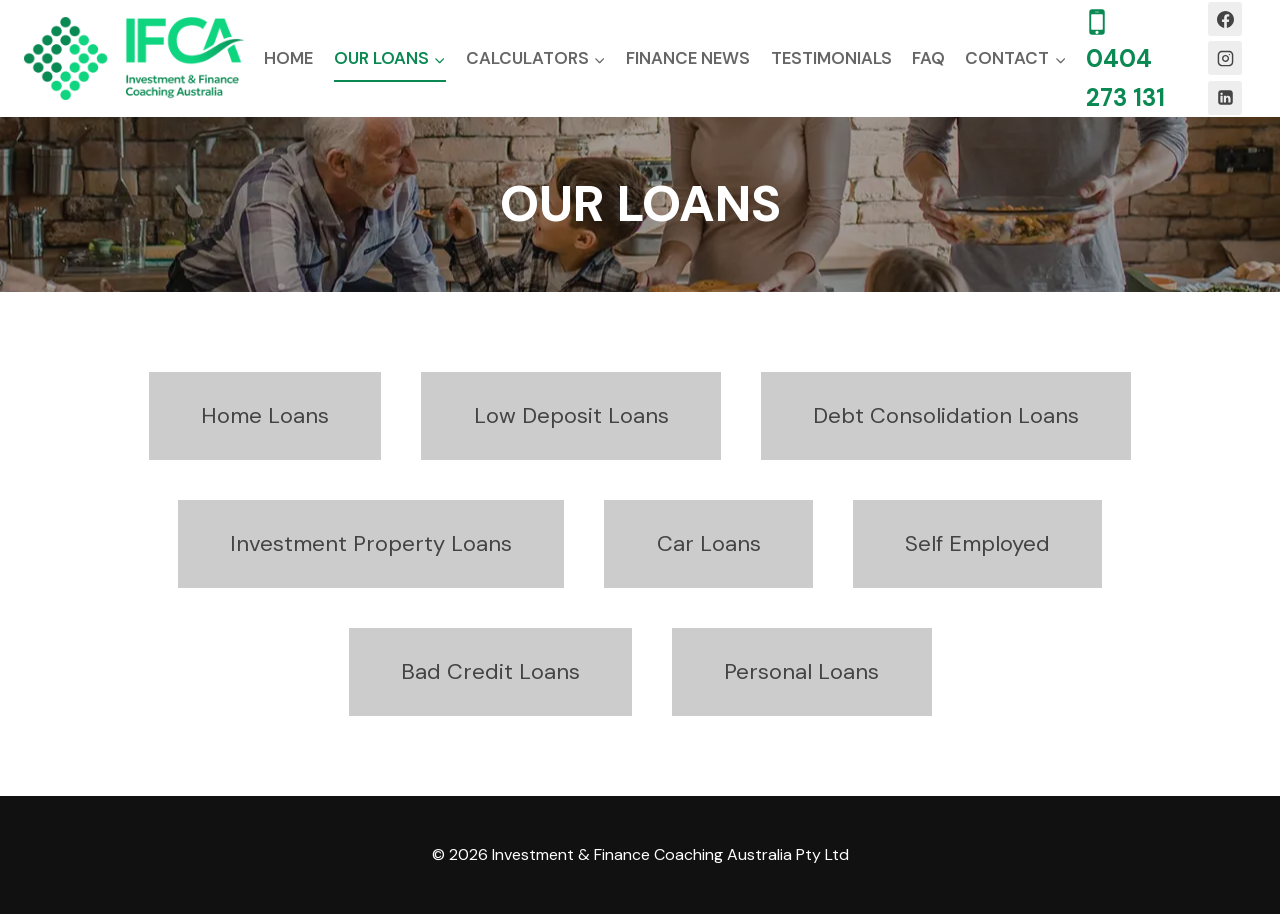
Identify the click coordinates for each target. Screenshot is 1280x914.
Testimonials (831, 58)
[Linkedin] (1225, 98)
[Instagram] (1225, 58)
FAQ (928, 58)
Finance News (688, 58)
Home (288, 58)
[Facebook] (1225, 19)
